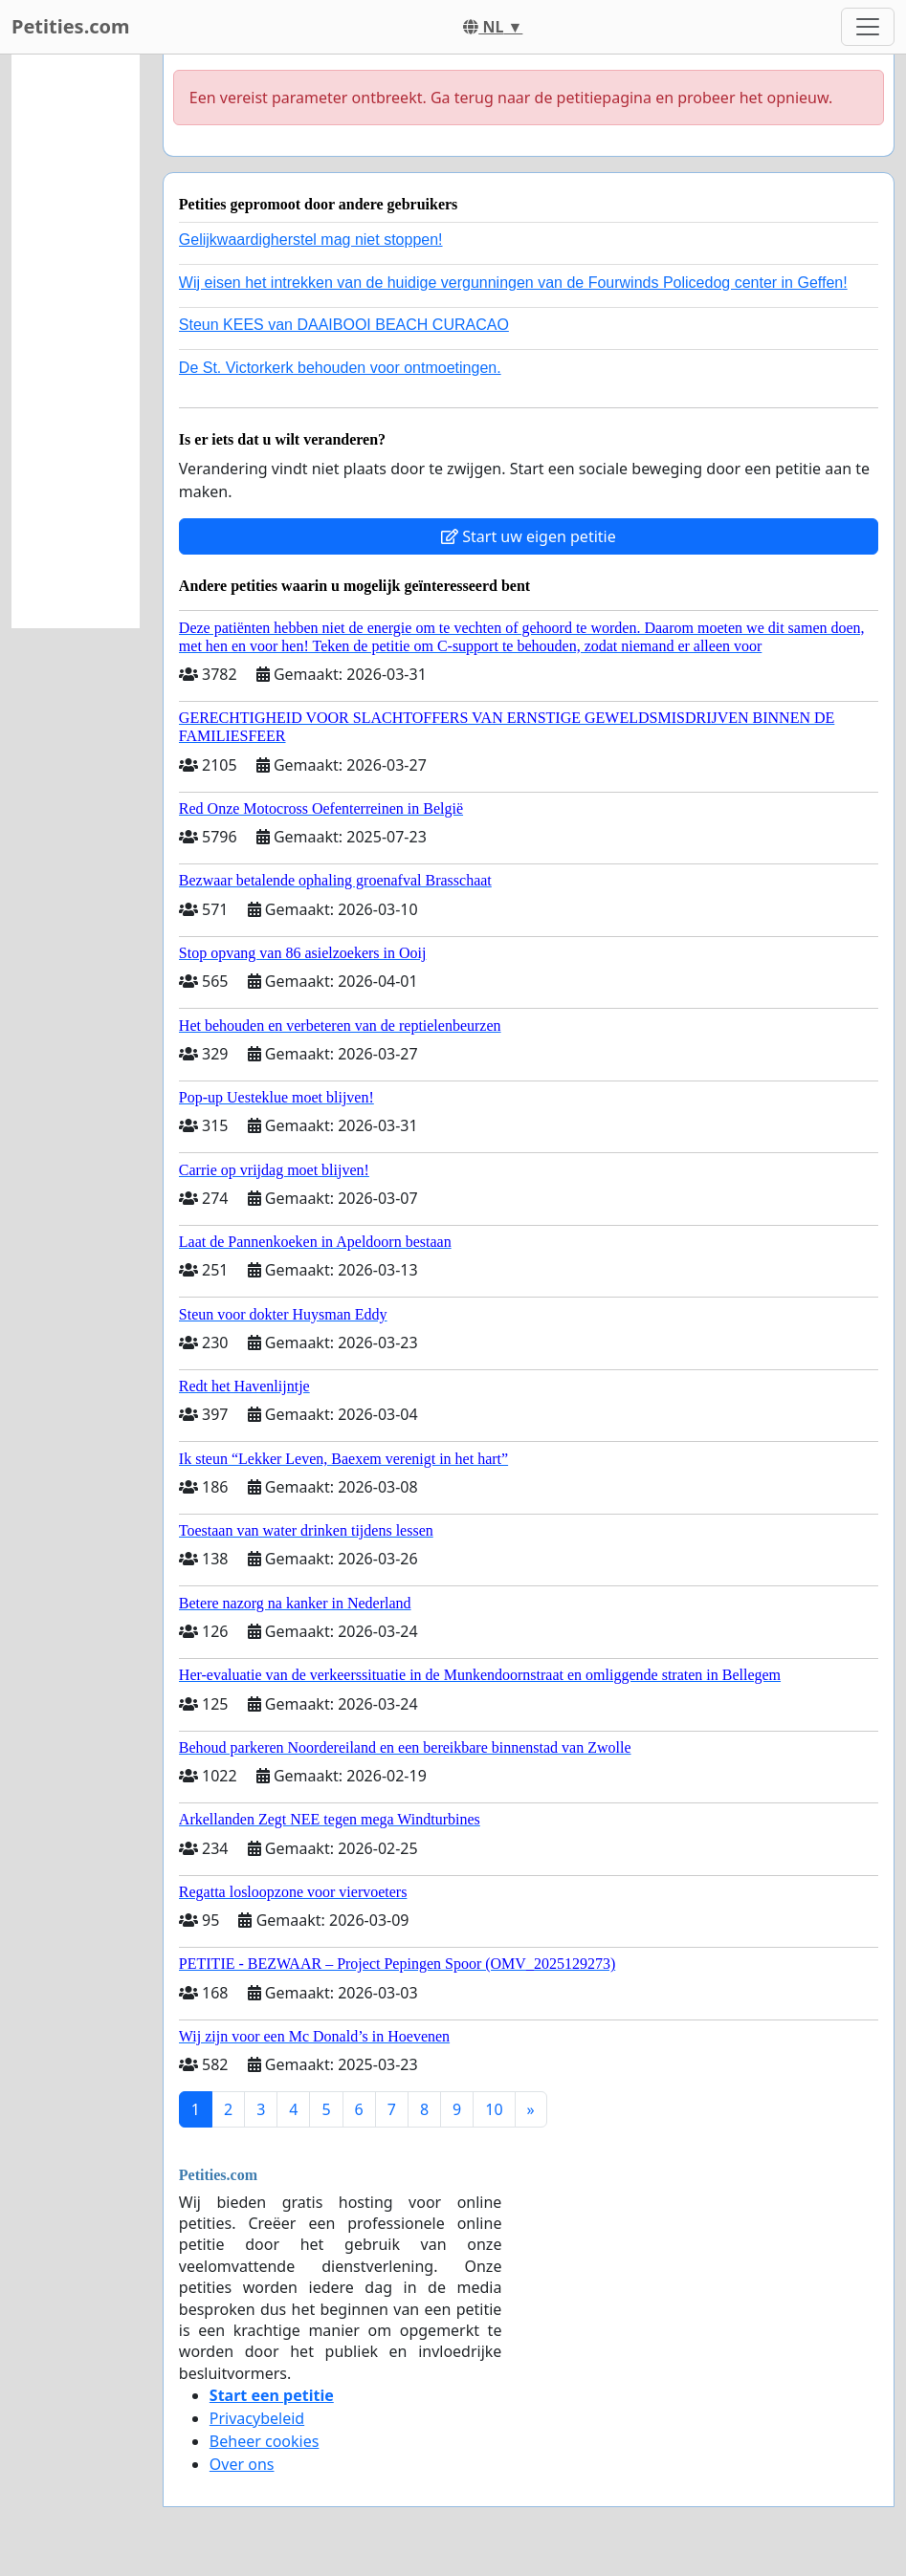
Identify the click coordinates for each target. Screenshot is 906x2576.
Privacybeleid (257, 2418)
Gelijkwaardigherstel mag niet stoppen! (311, 239)
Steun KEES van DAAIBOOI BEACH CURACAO (344, 325)
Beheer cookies (265, 2441)
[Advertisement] (75, 341)
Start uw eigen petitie (528, 536)
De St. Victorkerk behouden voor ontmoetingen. (340, 368)
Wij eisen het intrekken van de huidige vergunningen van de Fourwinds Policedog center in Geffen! (513, 282)
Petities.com (70, 26)
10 (493, 2109)
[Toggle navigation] (868, 27)
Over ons (242, 2464)
